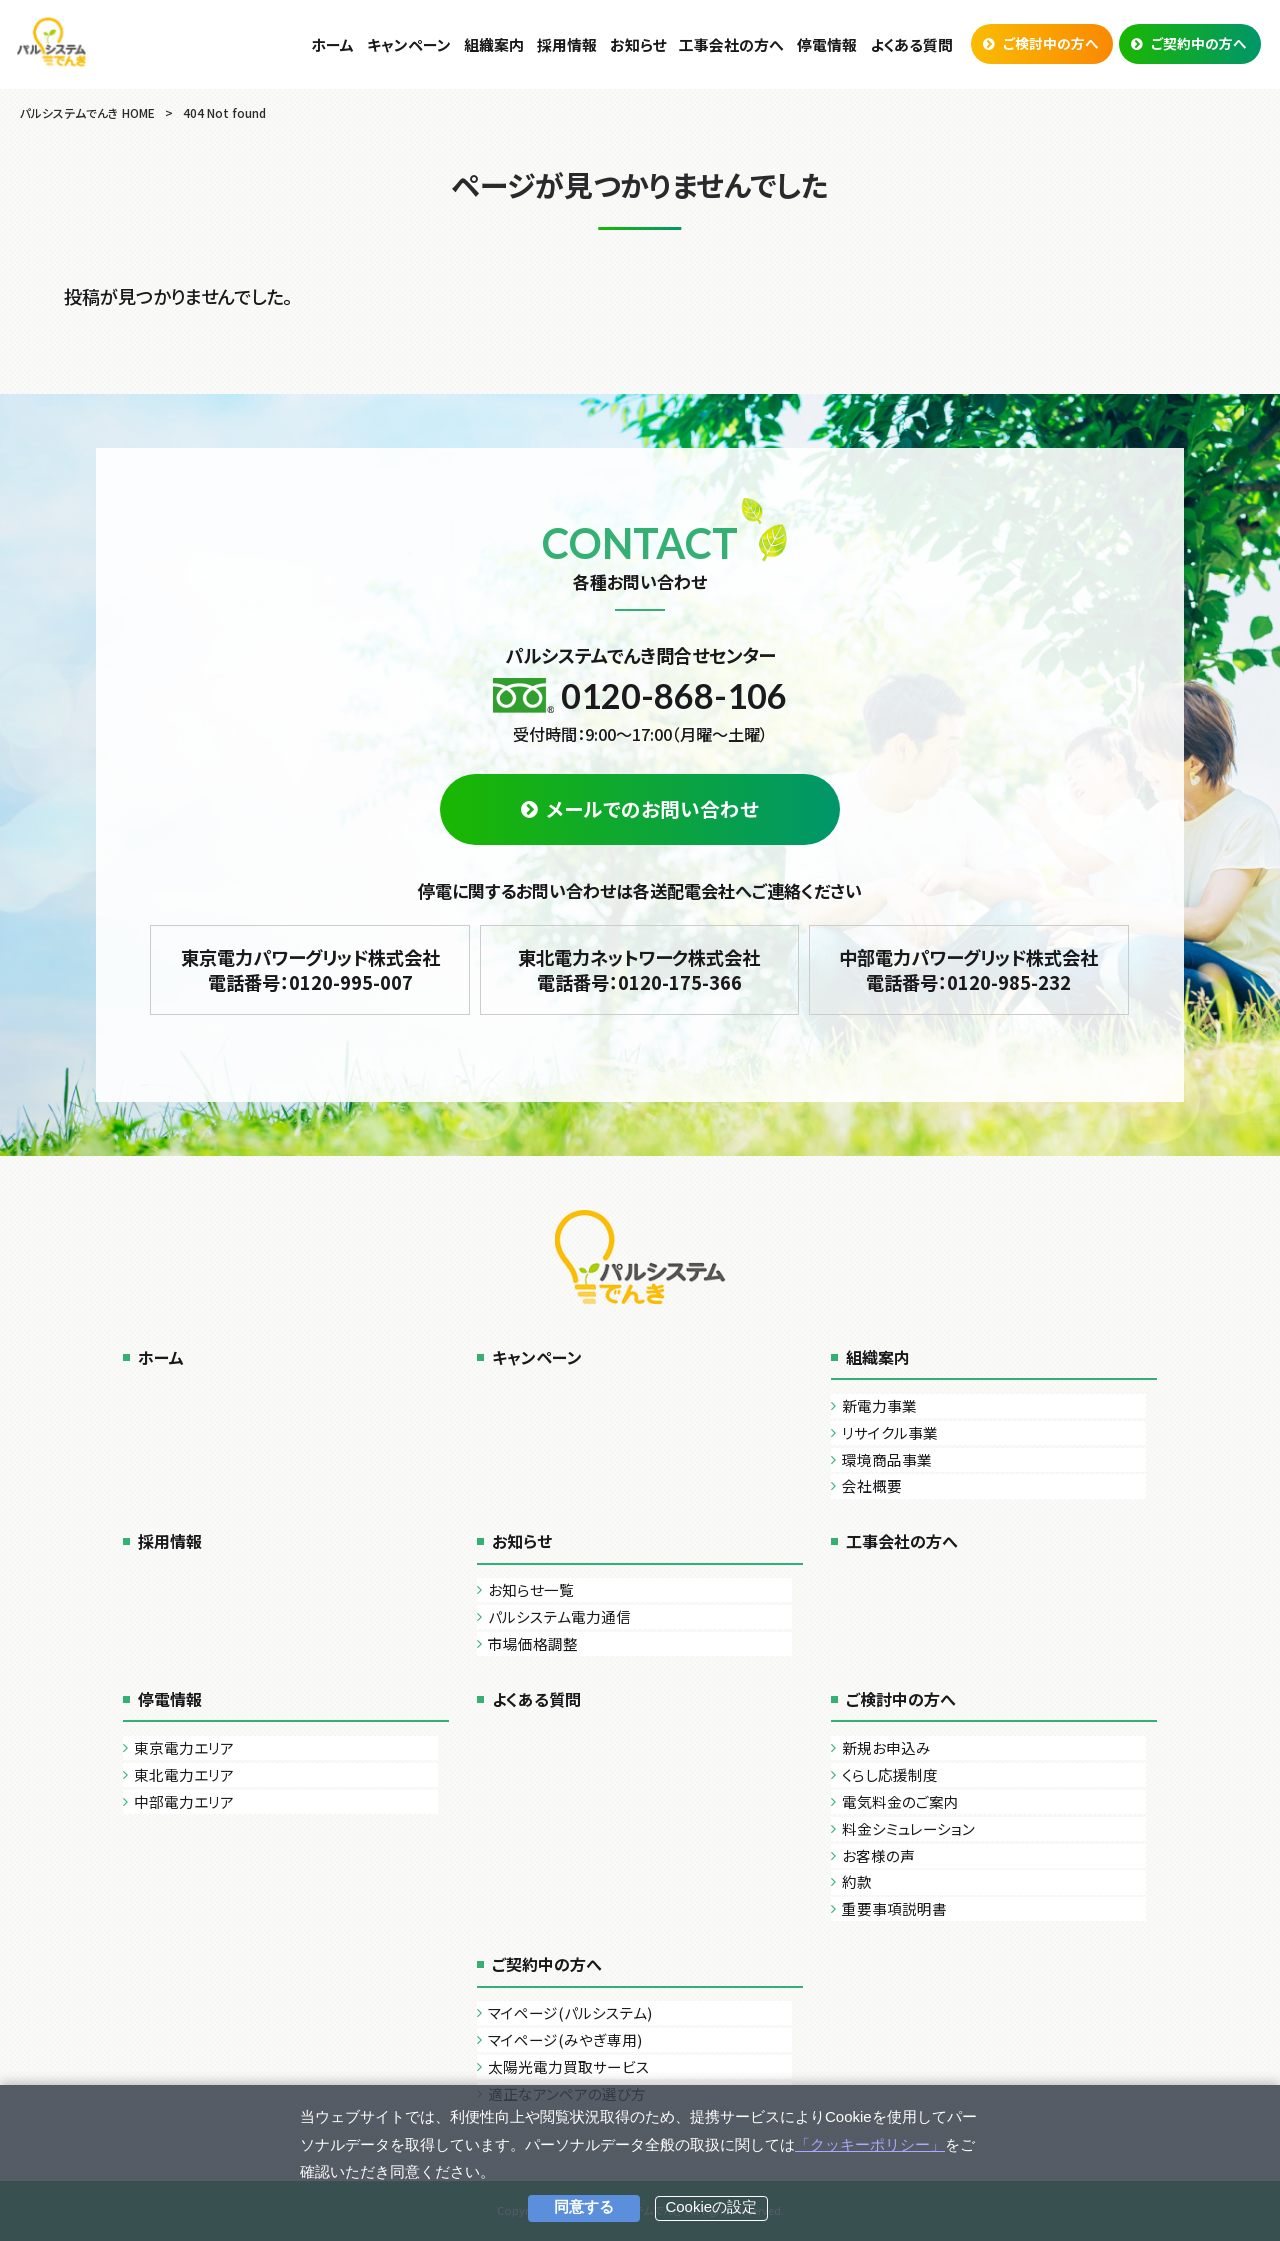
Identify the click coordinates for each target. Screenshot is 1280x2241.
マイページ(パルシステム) (570, 2012)
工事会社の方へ (902, 1541)
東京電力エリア (184, 1747)
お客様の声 (878, 1855)
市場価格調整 (533, 1643)
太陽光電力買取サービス (569, 2066)
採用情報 (170, 1541)
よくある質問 (536, 1699)
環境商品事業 (887, 1459)
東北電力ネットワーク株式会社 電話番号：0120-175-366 (639, 970)
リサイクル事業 (890, 1432)
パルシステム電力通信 (559, 1616)
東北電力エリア (184, 1774)
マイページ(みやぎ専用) (565, 2039)
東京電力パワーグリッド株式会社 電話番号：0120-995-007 (310, 970)
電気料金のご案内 (900, 1801)
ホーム (161, 1357)
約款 (857, 1881)
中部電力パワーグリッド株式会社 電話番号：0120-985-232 (968, 970)
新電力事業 (879, 1405)
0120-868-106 (674, 695)
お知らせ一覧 (531, 1589)
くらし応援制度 (890, 1774)
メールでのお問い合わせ (652, 808)
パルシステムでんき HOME (87, 112)
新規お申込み (886, 1747)
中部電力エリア (184, 1801)
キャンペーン (537, 1357)
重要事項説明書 (894, 1908)
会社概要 (872, 1485)
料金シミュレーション (908, 1828)
